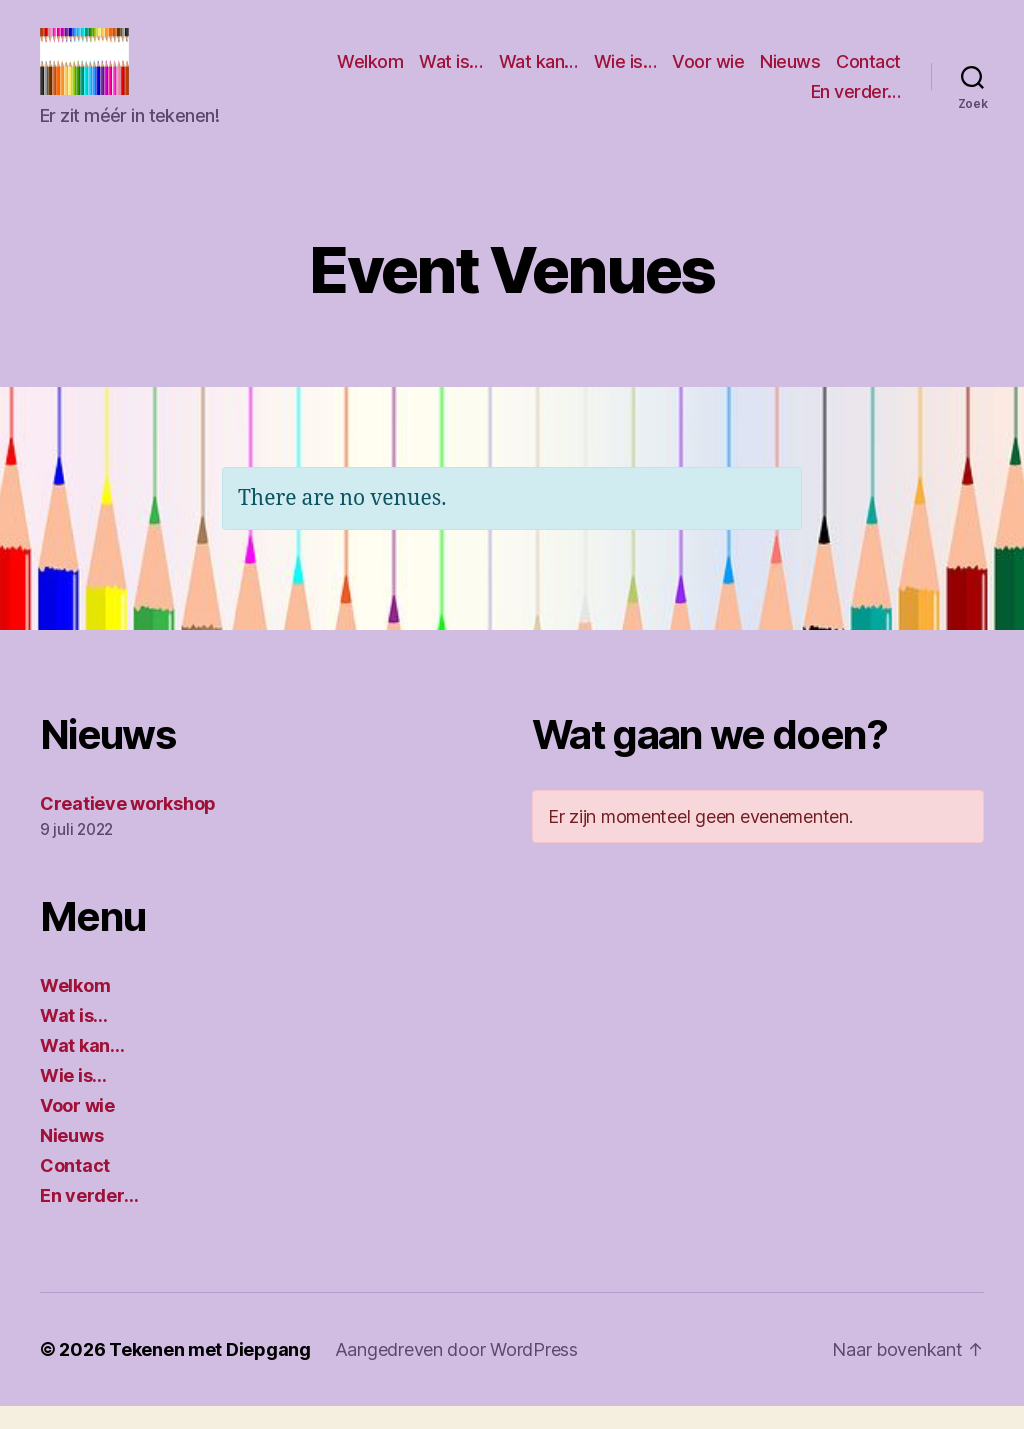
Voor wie (789, 73)
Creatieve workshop (128, 826)
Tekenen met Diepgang (210, 1372)
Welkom (451, 73)
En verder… (856, 103)
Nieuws (871, 73)
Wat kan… (618, 73)
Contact (762, 103)
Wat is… (532, 73)
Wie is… (705, 73)
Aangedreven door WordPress (456, 1372)
